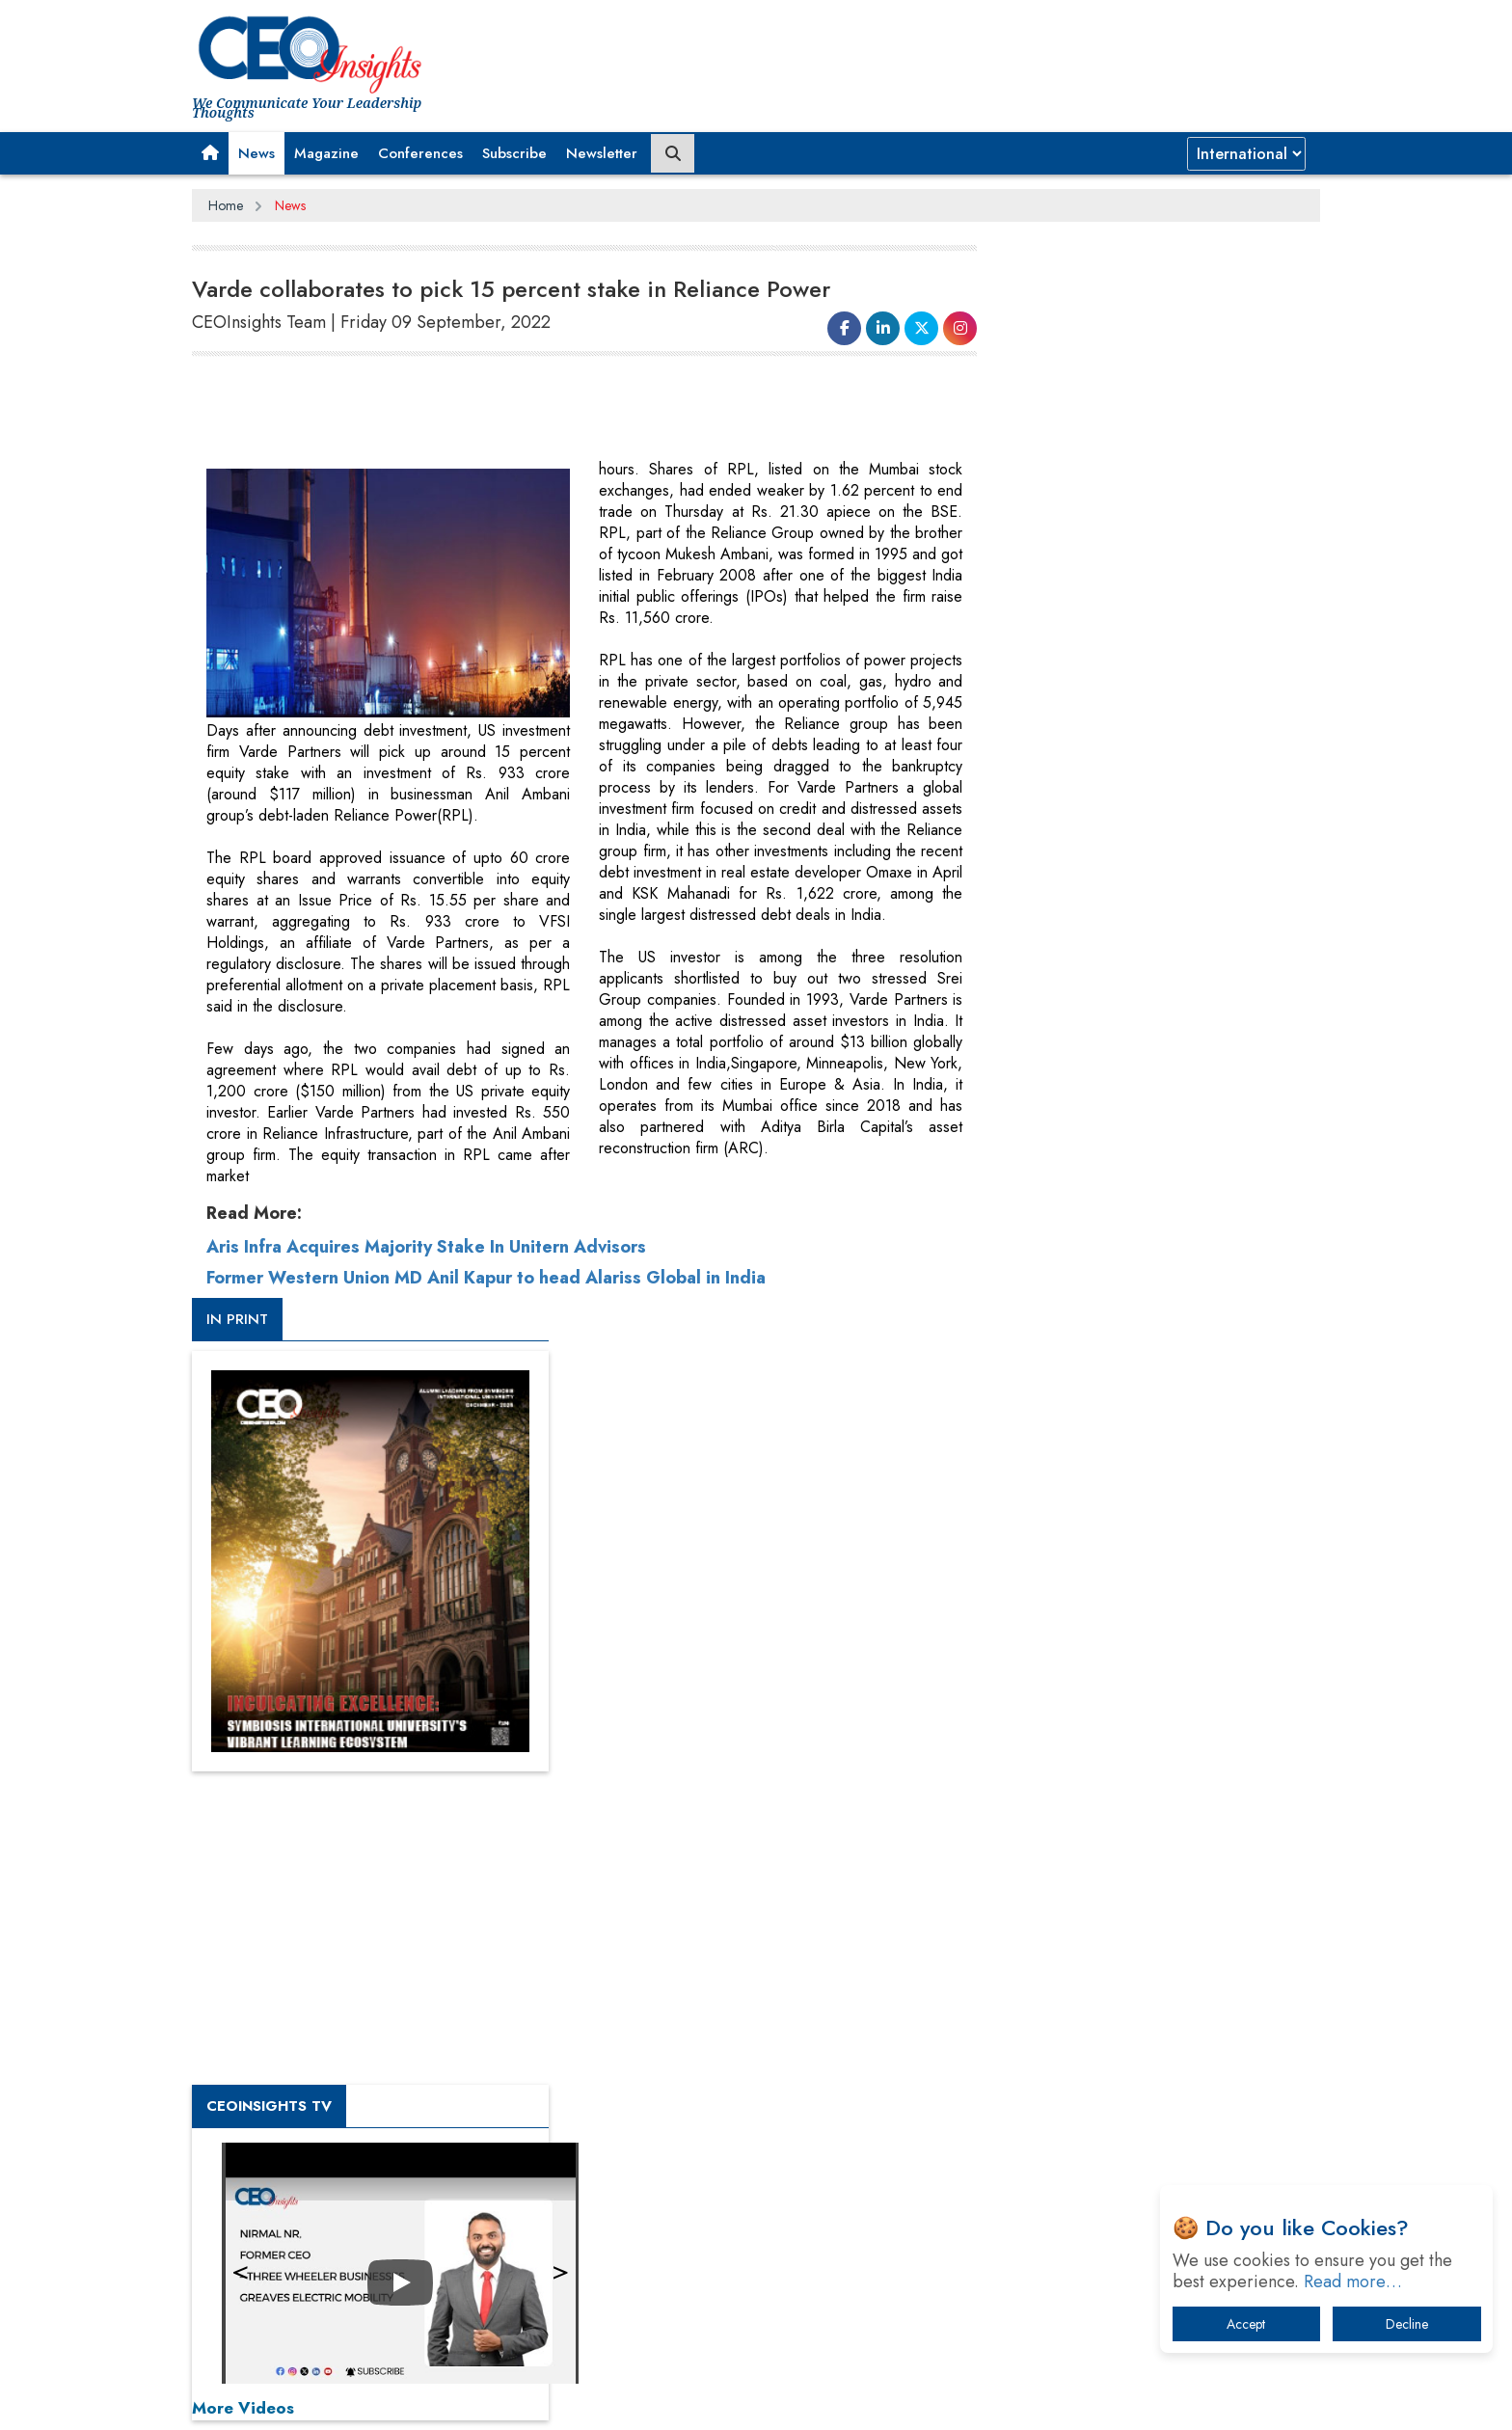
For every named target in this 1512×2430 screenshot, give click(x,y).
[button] (210, 153)
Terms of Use (538, 2400)
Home (225, 205)
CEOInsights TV (1040, 1044)
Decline (1407, 2324)
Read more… (1353, 2281)
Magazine (326, 153)
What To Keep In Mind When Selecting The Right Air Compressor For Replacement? (1142, 1996)
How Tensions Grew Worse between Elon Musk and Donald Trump (1139, 2116)
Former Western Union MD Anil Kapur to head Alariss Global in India (486, 1922)
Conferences (420, 153)
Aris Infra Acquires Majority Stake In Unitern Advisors (426, 1891)
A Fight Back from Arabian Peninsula (1106, 1846)
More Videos (1014, 1346)
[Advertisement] (543, 410)
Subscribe (514, 153)
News (256, 153)
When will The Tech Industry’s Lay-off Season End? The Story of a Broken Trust (1149, 1896)
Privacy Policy (425, 2400)
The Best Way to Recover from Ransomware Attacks (1129, 2056)
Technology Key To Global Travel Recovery (1124, 1946)
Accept (1246, 2324)
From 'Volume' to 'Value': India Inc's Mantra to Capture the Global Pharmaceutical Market (1135, 1796)
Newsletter (601, 153)
